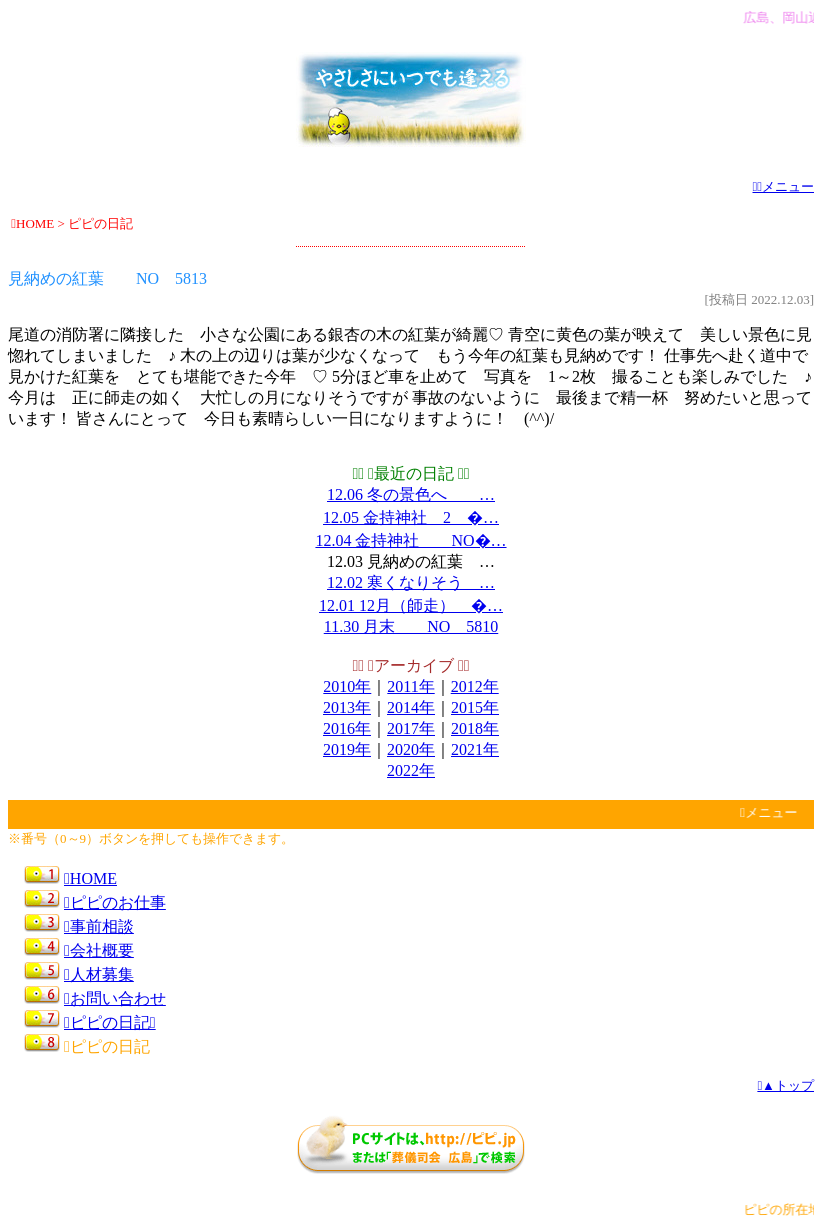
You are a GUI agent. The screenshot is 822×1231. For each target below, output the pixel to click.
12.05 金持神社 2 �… (411, 517)
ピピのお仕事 (115, 902)
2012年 (475, 686)
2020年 (411, 749)
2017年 (411, 728)
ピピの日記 (110, 1022)
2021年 (475, 749)
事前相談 (99, 926)
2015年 (475, 707)
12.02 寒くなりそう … (411, 582)
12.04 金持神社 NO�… (410, 540)
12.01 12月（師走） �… (411, 605)
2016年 (347, 728)
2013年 (347, 707)
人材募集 (99, 974)
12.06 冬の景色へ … (411, 494)
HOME (90, 878)
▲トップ (785, 1085)
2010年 (347, 686)
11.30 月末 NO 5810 (411, 626)
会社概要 (99, 950)
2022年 (411, 770)
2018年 (475, 728)
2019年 (347, 749)
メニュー (784, 186)
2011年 (410, 686)
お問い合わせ (115, 998)
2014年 (411, 707)
